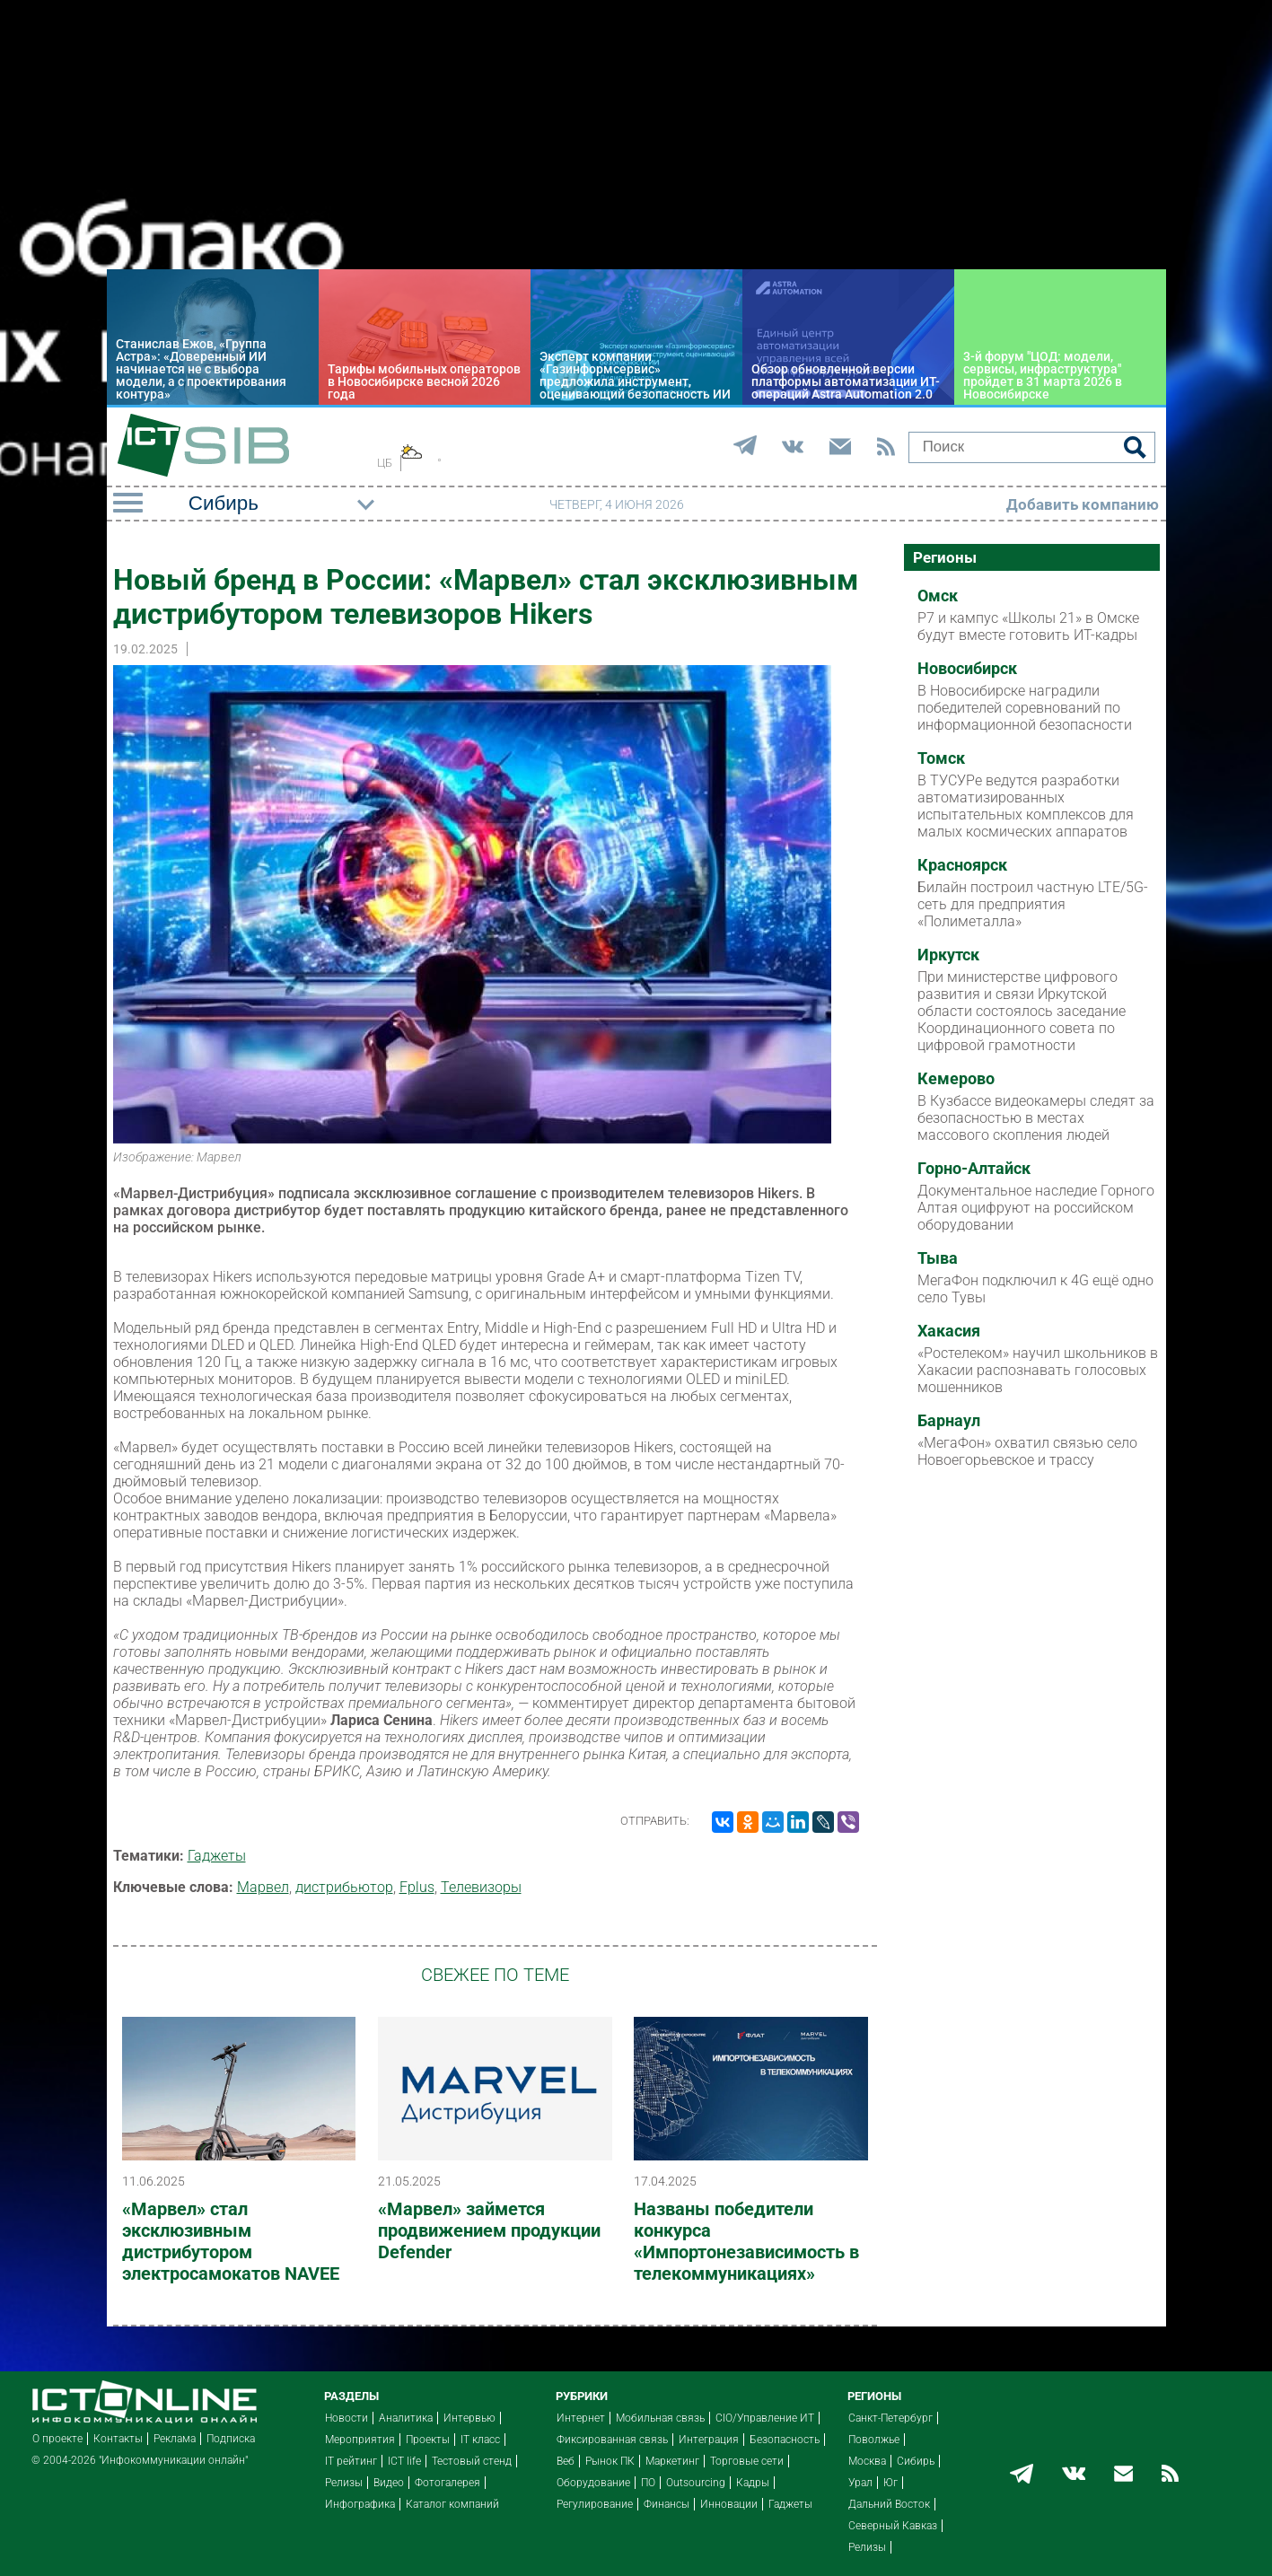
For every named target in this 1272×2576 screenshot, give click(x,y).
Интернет (581, 2418)
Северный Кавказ (892, 2525)
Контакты (118, 2438)
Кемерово (956, 1079)
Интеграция (709, 2439)
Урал (860, 2482)
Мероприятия (360, 2439)
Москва (867, 2461)
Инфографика (360, 2504)
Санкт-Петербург (890, 2418)
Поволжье (873, 2439)
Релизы (344, 2482)
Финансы (666, 2504)
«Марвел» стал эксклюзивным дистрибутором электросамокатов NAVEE (230, 2241)
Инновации (729, 2504)
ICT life (404, 2461)
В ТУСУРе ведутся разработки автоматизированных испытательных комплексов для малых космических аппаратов (1025, 806)
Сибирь (915, 2461)
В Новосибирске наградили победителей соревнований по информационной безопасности (1024, 707)
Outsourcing (695, 2482)
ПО (648, 2482)
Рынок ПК (610, 2461)
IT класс (480, 2439)
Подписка (230, 2438)
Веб (566, 2461)
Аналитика (406, 2418)
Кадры (752, 2482)
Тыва (937, 1258)
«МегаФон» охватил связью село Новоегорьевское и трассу (1027, 1451)
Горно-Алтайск (974, 1169)
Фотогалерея (447, 2482)
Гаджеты (217, 1855)
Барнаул (948, 1421)
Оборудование (593, 2482)
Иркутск (948, 955)
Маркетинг (672, 2461)
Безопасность (785, 2439)
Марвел (263, 1887)
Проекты (428, 2439)
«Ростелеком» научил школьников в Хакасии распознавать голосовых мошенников (1037, 1370)
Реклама (175, 2438)
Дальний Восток (889, 2504)
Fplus (416, 1887)
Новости (346, 2418)
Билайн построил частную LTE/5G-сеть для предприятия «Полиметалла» (1032, 904)
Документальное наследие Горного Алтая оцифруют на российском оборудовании (1035, 1207)
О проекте (57, 2438)
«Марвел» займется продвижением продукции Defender (489, 2230)
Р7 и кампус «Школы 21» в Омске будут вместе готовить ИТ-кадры (1028, 626)
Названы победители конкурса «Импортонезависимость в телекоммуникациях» (746, 2241)
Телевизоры (481, 1887)
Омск (937, 596)
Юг (890, 2482)
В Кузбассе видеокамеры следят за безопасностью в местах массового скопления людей (1035, 1117)
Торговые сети (747, 2461)
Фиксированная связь (612, 2439)
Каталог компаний (452, 2504)
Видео (388, 2482)
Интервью (469, 2418)
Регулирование (595, 2504)
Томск (941, 758)
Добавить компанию (1082, 504)
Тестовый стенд (472, 2461)
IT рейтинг (351, 2461)
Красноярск (962, 865)
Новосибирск (967, 669)
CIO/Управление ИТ (764, 2418)
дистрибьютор (344, 1887)
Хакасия (948, 1331)
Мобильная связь (660, 2418)
